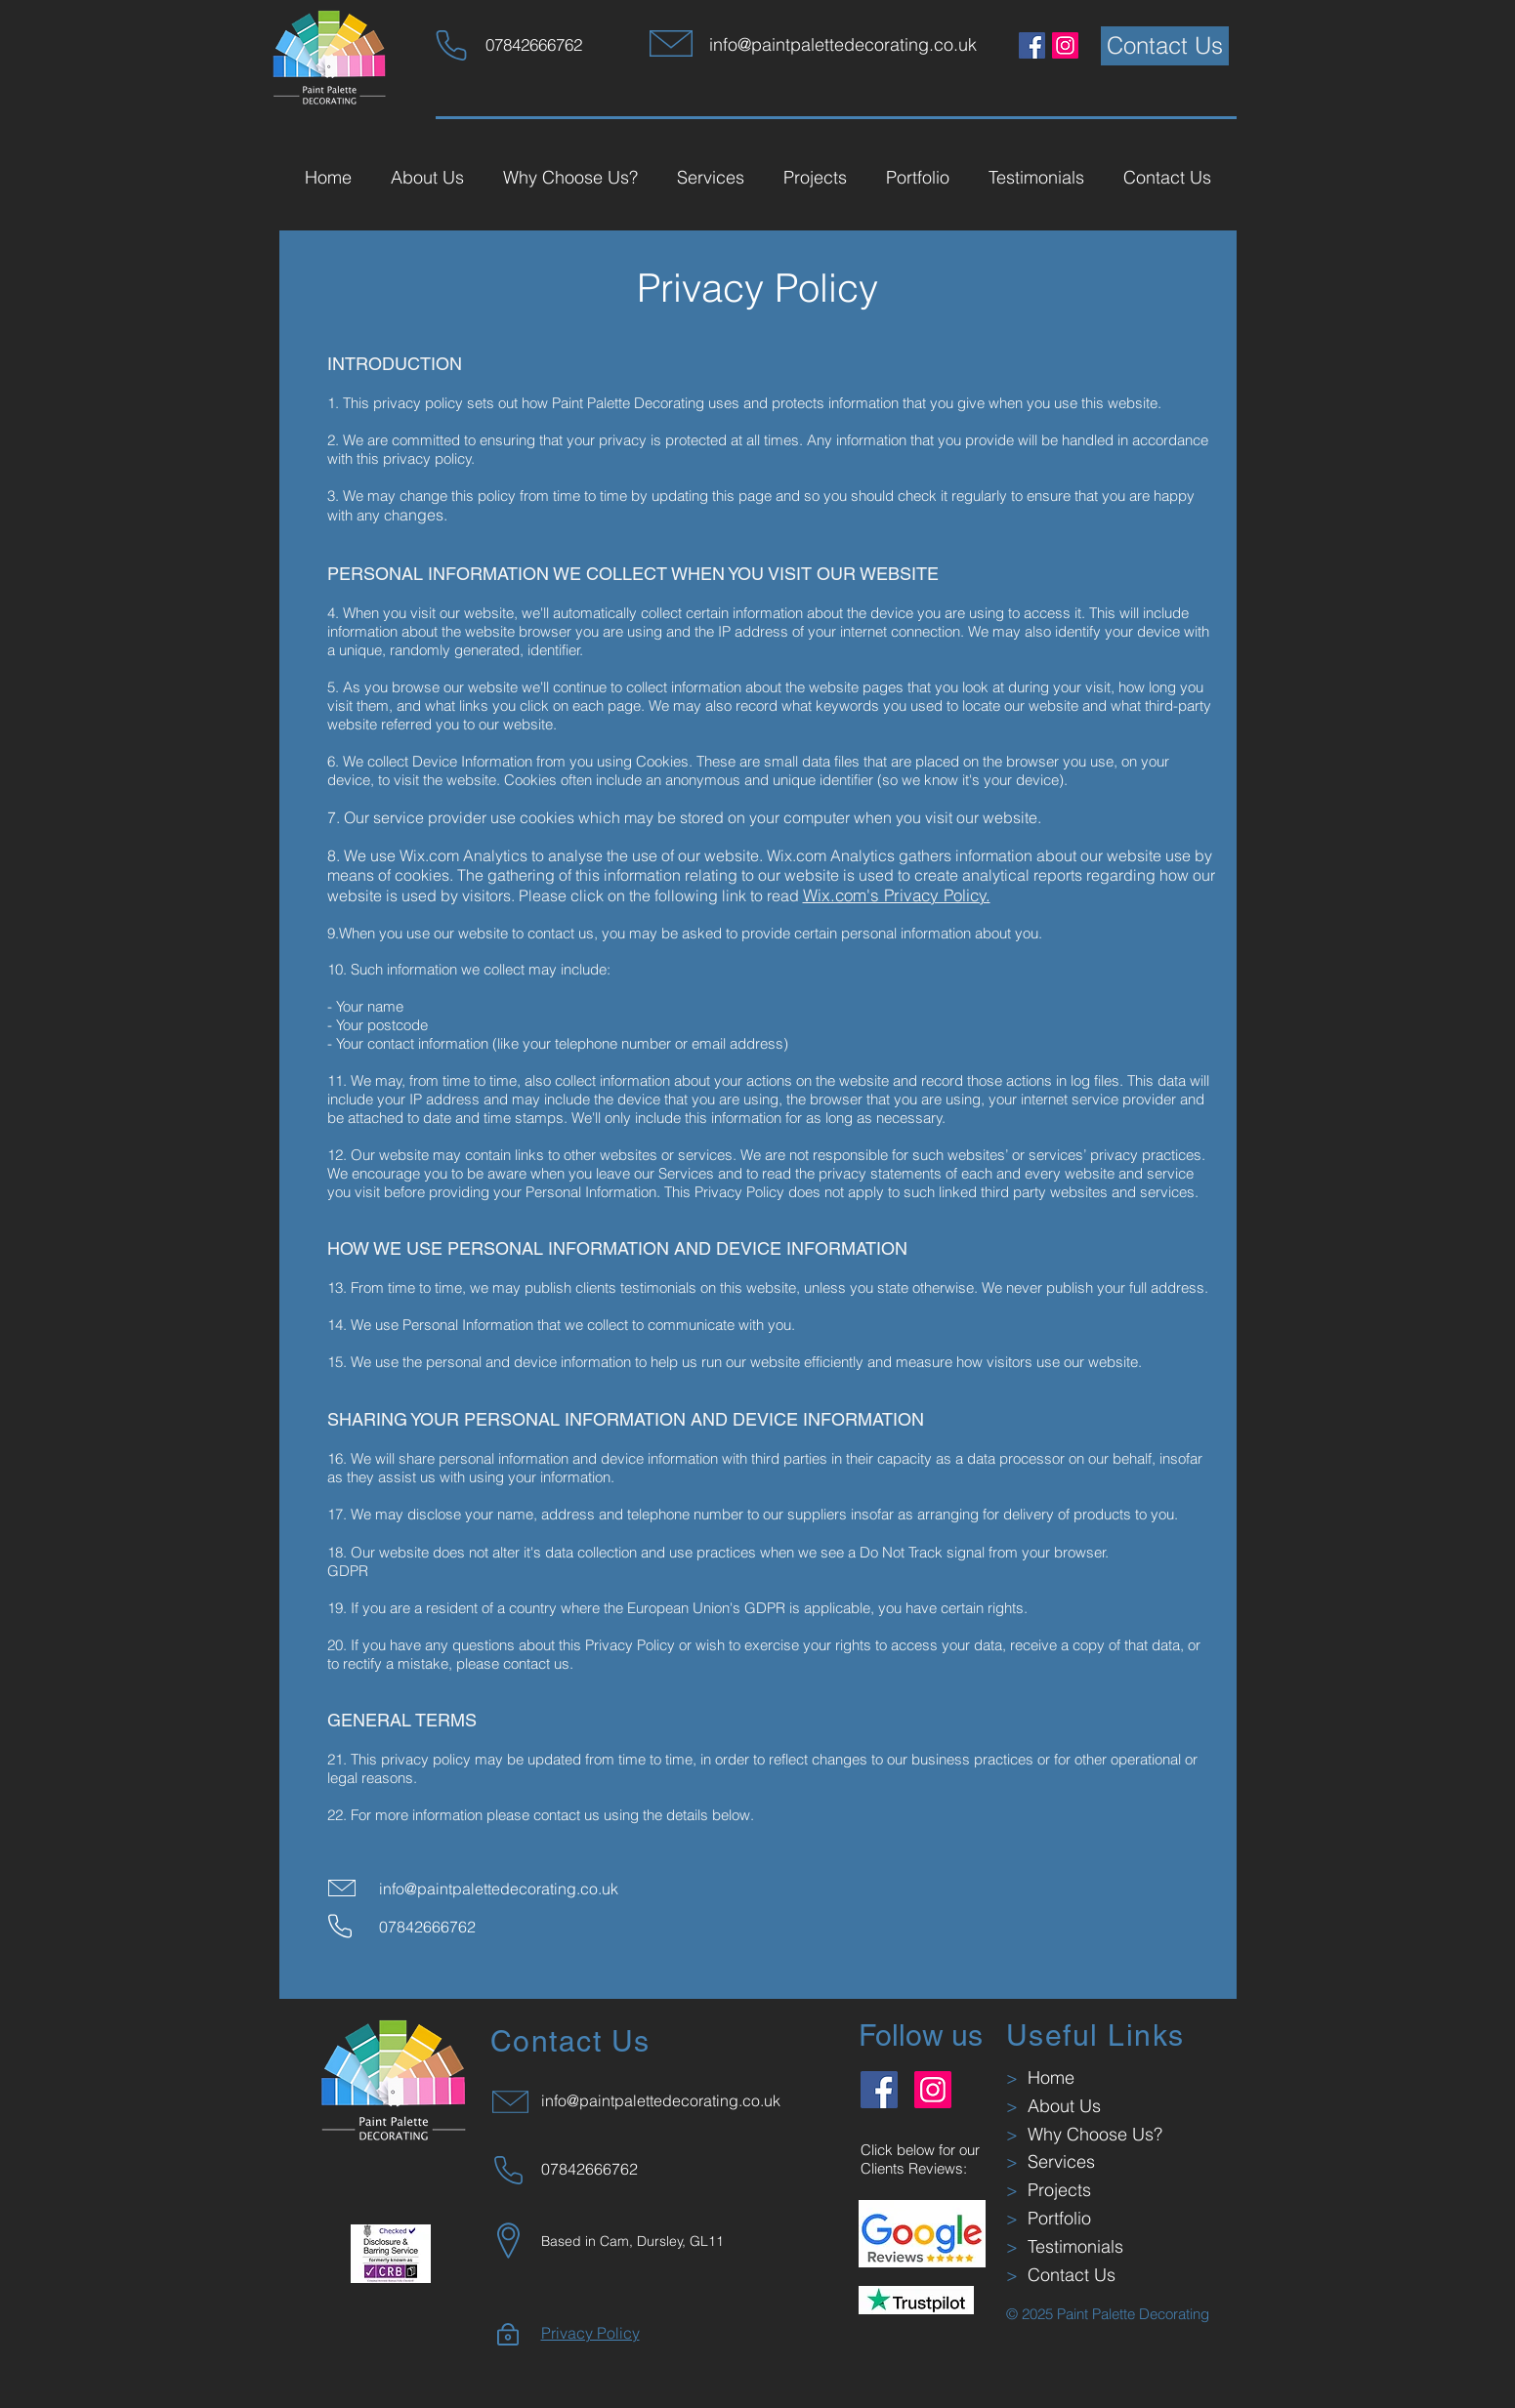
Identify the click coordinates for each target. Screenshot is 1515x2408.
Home (1046, 2077)
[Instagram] (1065, 45)
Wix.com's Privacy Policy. (896, 895)
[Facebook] (1032, 45)
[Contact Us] (1165, 45)
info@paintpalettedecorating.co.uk (498, 1888)
